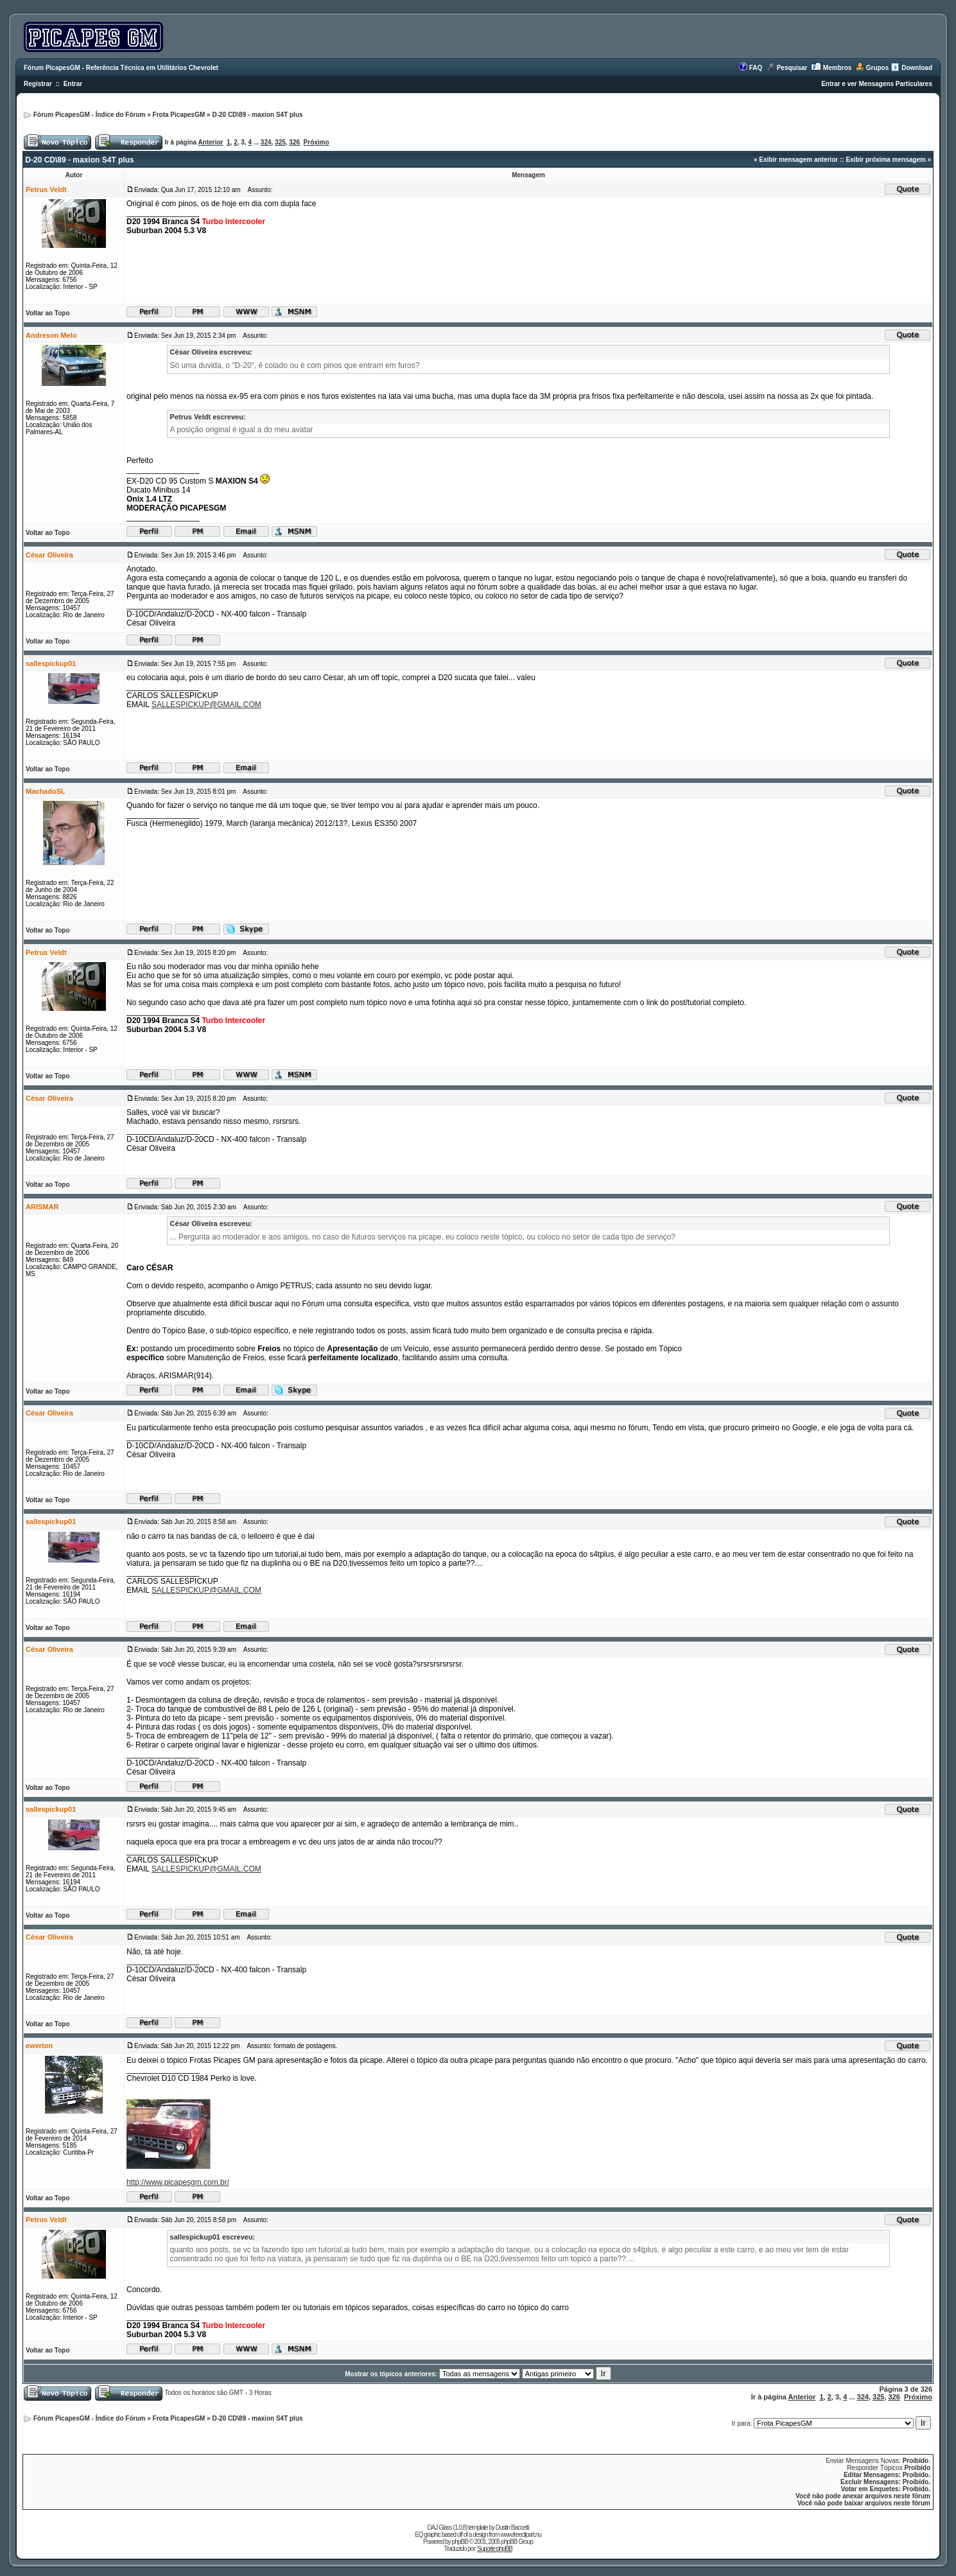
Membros (837, 67)
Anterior (210, 142)
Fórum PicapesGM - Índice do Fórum (89, 114)
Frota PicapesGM (179, 114)
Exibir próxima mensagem (886, 159)
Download (916, 67)
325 (280, 142)
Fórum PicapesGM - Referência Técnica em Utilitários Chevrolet (121, 67)
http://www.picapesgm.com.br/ (177, 2182)
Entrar (73, 83)
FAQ (756, 67)
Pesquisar (792, 67)
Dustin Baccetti (512, 2527)
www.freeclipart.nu (520, 2534)
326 (294, 142)
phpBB (460, 2541)
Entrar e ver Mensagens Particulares (876, 83)
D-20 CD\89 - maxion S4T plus (257, 114)
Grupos (877, 67)
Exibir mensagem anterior (798, 159)
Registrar (38, 83)
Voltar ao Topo (48, 313)
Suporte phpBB (494, 2548)
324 (266, 142)
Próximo (316, 142)
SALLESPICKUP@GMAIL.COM (206, 704)
